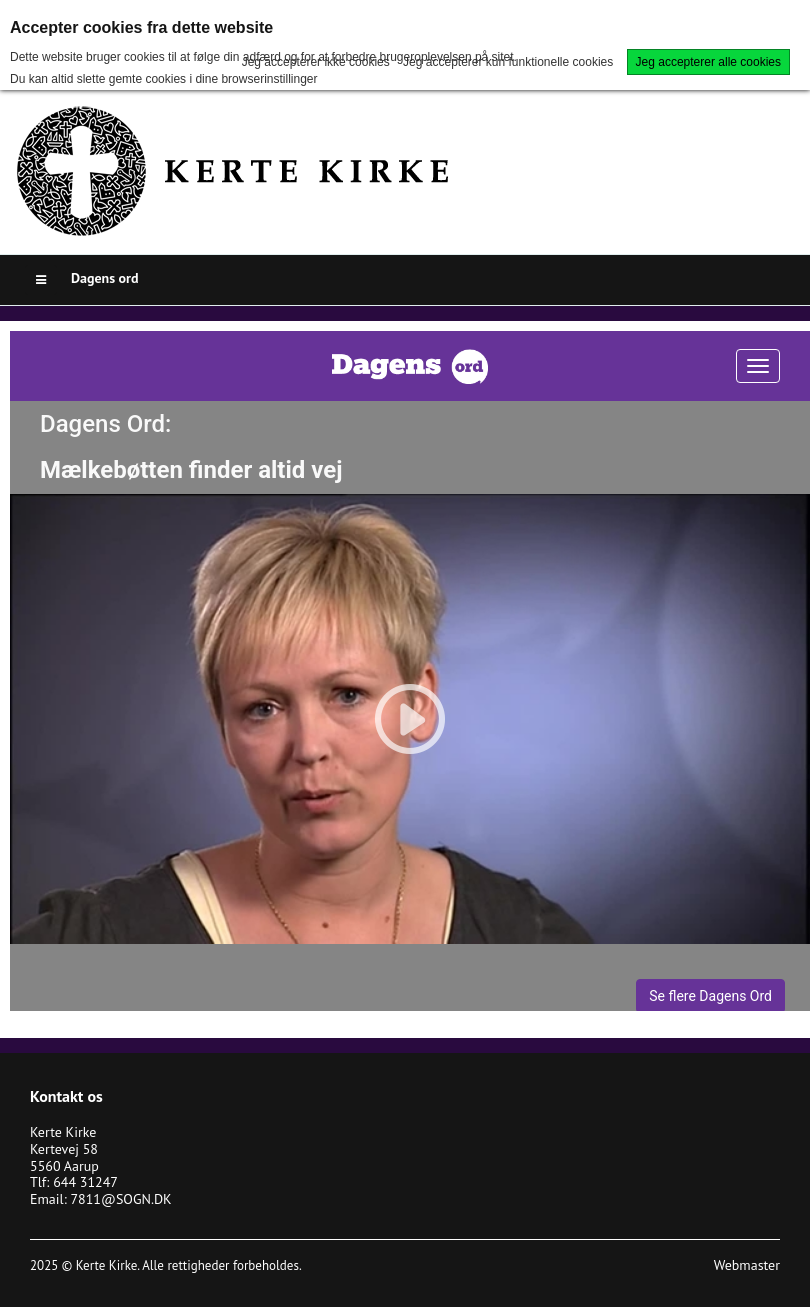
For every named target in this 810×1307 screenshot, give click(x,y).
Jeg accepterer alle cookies (708, 62)
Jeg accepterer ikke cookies (316, 62)
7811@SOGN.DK (120, 1199)
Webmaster (747, 1265)
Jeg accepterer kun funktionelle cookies (508, 62)
